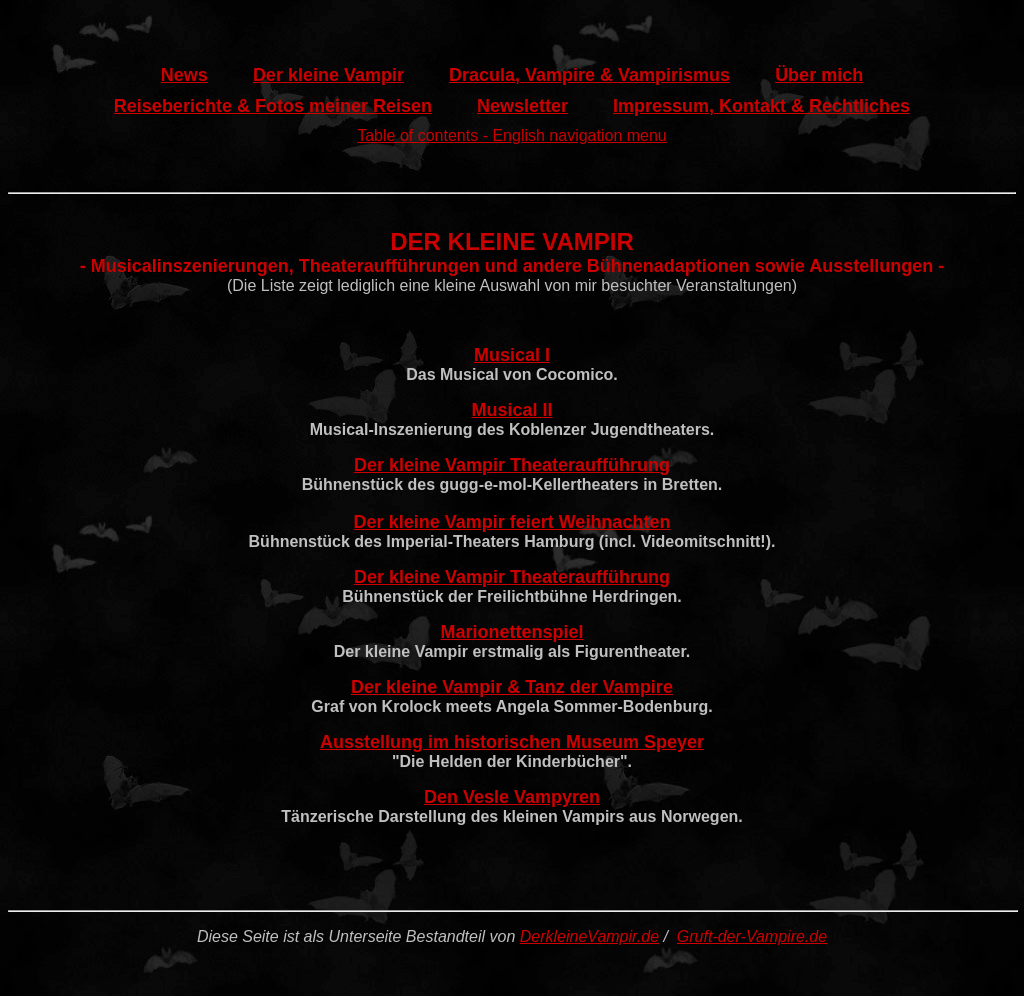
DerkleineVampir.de (589, 936)
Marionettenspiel (511, 632)
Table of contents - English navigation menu (512, 135)
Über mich (819, 75)
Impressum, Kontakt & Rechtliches (761, 106)
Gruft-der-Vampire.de (752, 936)
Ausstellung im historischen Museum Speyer (512, 742)
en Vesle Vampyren (518, 797)
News (184, 75)
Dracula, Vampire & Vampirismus (589, 75)
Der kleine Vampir (328, 75)
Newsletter (522, 106)
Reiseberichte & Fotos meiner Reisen (273, 106)
